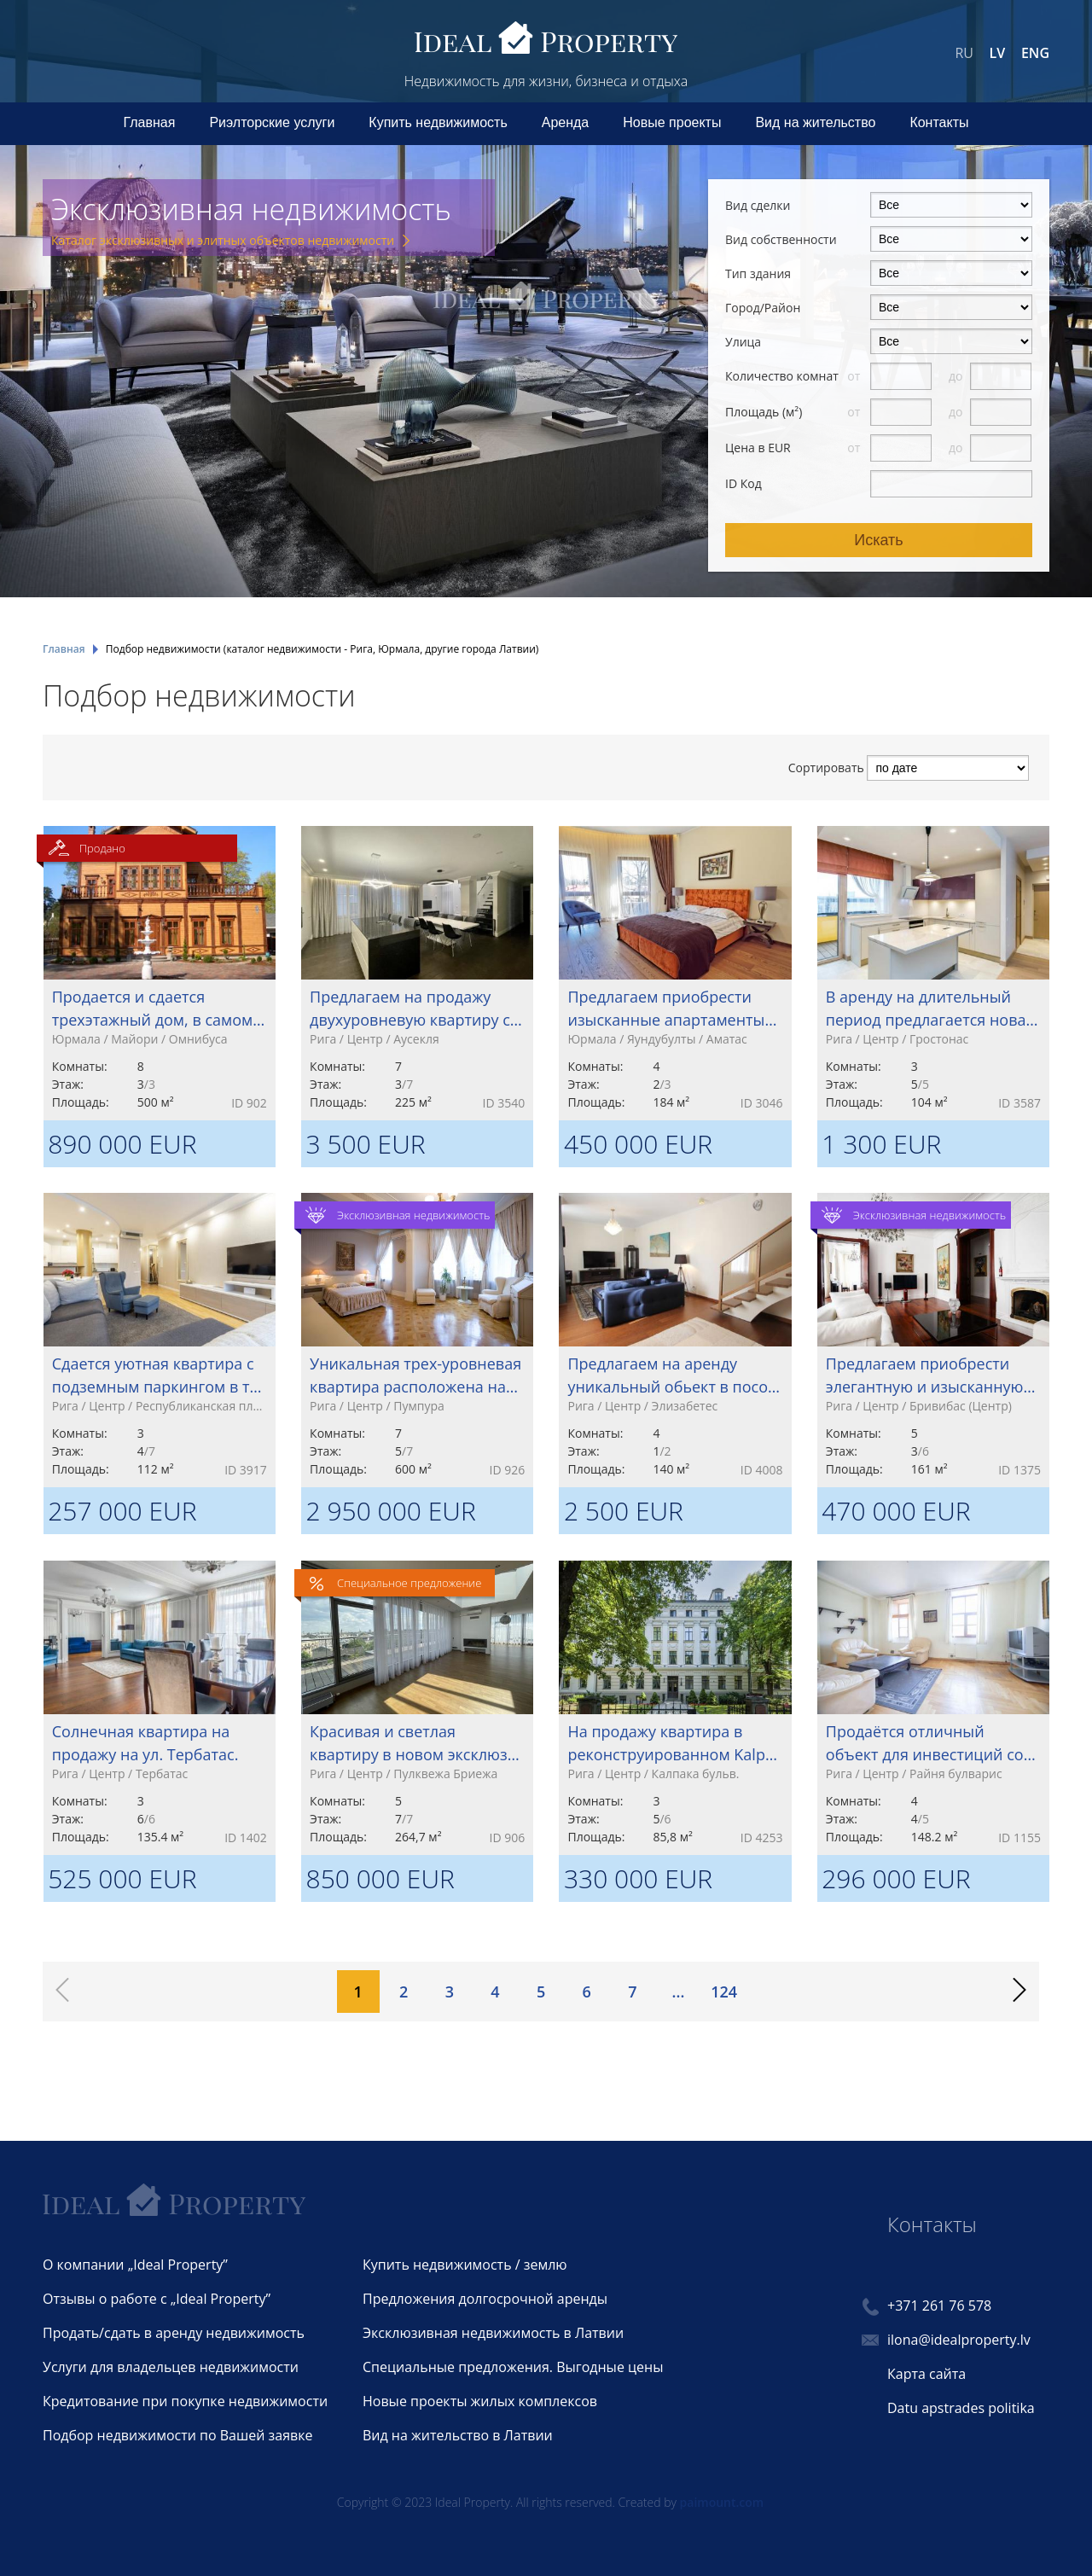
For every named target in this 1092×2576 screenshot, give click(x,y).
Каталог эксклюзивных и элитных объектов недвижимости (222, 240)
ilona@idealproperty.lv (959, 2339)
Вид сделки (757, 205)
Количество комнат (782, 376)
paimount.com (722, 2502)
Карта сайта (926, 2373)
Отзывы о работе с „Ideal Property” (156, 2298)
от (855, 376)
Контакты (938, 122)
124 (724, 1991)
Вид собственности (781, 239)
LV (998, 53)
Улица (743, 342)
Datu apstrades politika (961, 2408)
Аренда (566, 122)
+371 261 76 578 (939, 2305)
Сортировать (826, 767)
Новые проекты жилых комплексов (480, 2401)
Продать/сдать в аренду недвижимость (174, 2332)
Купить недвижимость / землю (465, 2264)
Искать (878, 540)
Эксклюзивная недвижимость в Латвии (493, 2332)
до (957, 376)
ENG (1035, 53)
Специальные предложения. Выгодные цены (513, 2367)
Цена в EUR (758, 447)
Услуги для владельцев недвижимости (171, 2367)
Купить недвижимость (438, 122)
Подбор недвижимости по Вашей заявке (177, 2435)
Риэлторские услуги (271, 122)
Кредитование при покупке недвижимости (185, 2401)
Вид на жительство (815, 122)
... (678, 1991)
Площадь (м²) (763, 412)
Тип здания (758, 273)
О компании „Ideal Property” (135, 2264)
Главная (150, 122)
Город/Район (762, 307)
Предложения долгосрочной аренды (485, 2298)
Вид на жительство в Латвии (458, 2435)
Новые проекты (672, 122)
